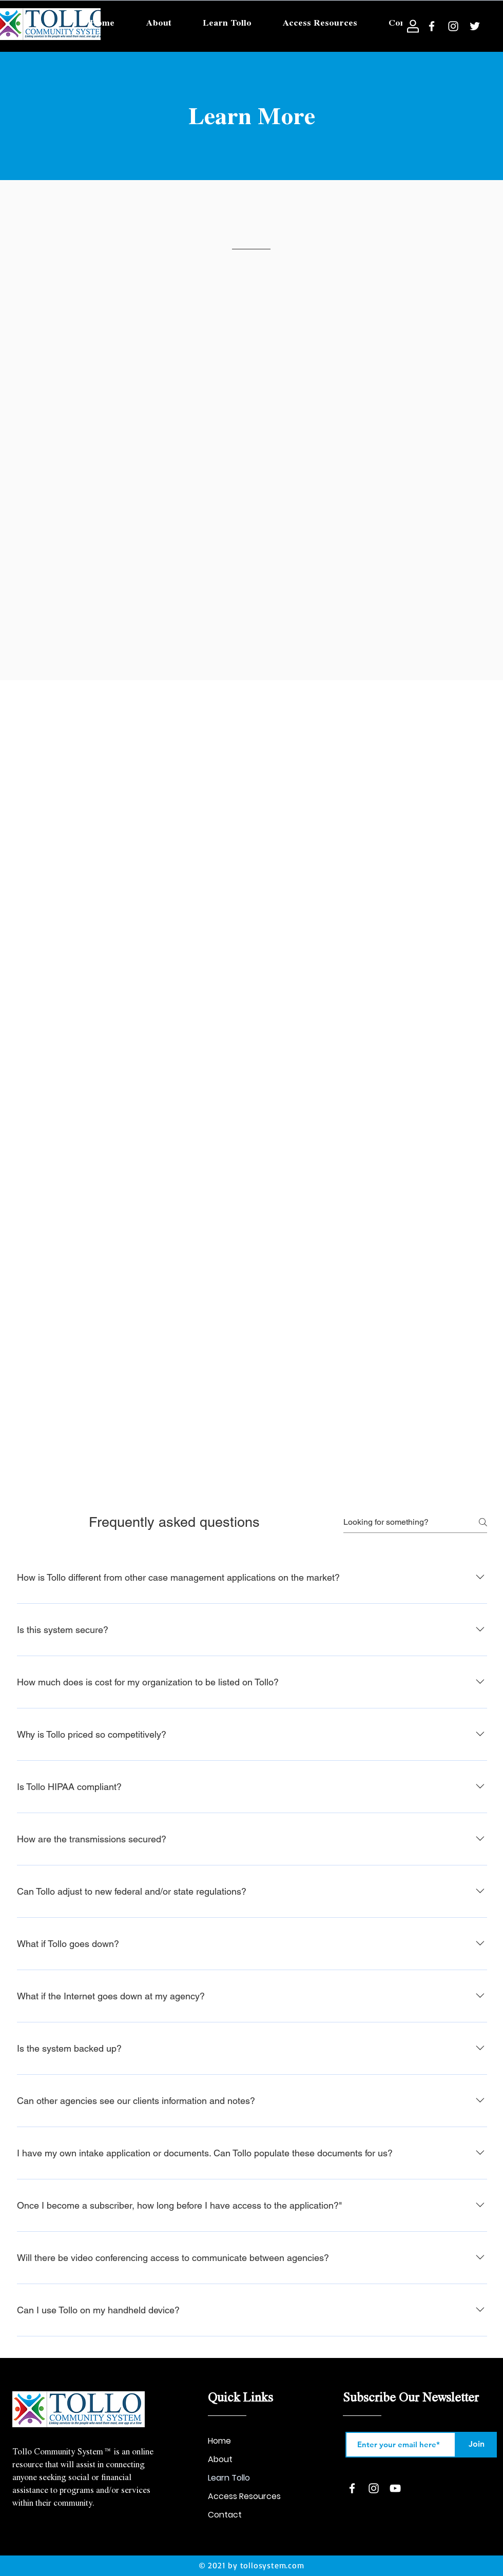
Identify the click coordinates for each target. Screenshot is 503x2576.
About (220, 2459)
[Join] (476, 2444)
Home (219, 2441)
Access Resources (244, 2496)
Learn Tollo (229, 2478)
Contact (225, 2515)
